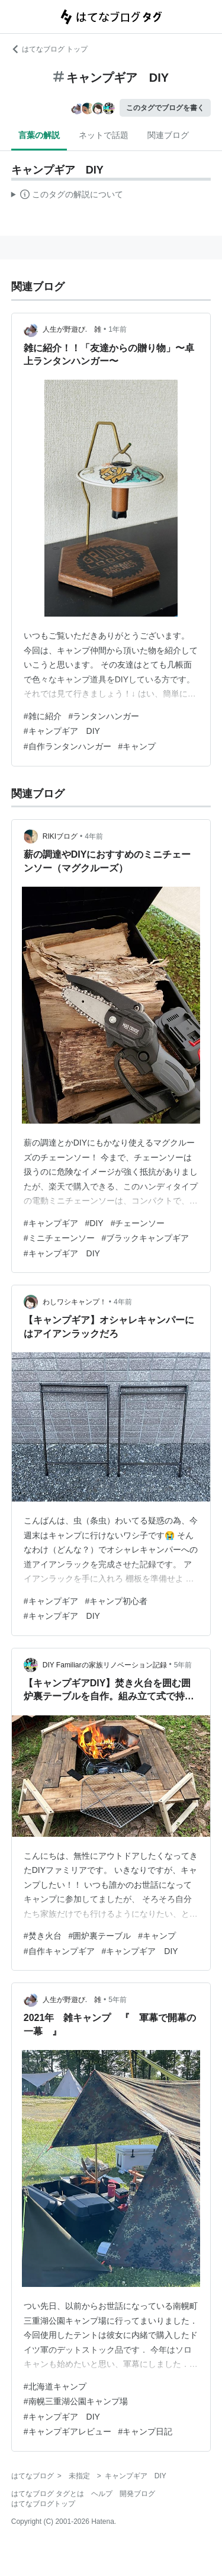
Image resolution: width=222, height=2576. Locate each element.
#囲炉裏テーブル (100, 1935)
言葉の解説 (39, 135)
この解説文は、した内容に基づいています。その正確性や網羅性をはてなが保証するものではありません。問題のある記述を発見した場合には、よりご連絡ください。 (67, 196)
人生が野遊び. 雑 (72, 329)
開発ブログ (137, 2494)
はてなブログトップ (43, 2504)
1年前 (117, 329)
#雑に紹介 (43, 716)
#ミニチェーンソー (59, 1238)
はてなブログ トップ (49, 49)
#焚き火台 (43, 1935)
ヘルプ (101, 2494)
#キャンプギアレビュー (67, 2431)
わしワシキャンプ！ (75, 1302)
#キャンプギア (51, 1223)
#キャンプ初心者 (116, 1601)
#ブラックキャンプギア (145, 1238)
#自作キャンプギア (59, 1951)
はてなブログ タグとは (47, 2494)
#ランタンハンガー (104, 716)
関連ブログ (168, 135)
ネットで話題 (103, 135)
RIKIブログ (60, 836)
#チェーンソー (138, 1223)
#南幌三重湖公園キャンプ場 (76, 2401)
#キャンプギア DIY (62, 731)
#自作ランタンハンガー (67, 746)
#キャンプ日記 (145, 2431)
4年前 (94, 836)
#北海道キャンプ (55, 2386)
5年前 (183, 1665)
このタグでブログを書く (165, 108)
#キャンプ (137, 746)
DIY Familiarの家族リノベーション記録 (105, 1665)
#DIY (94, 1223)
